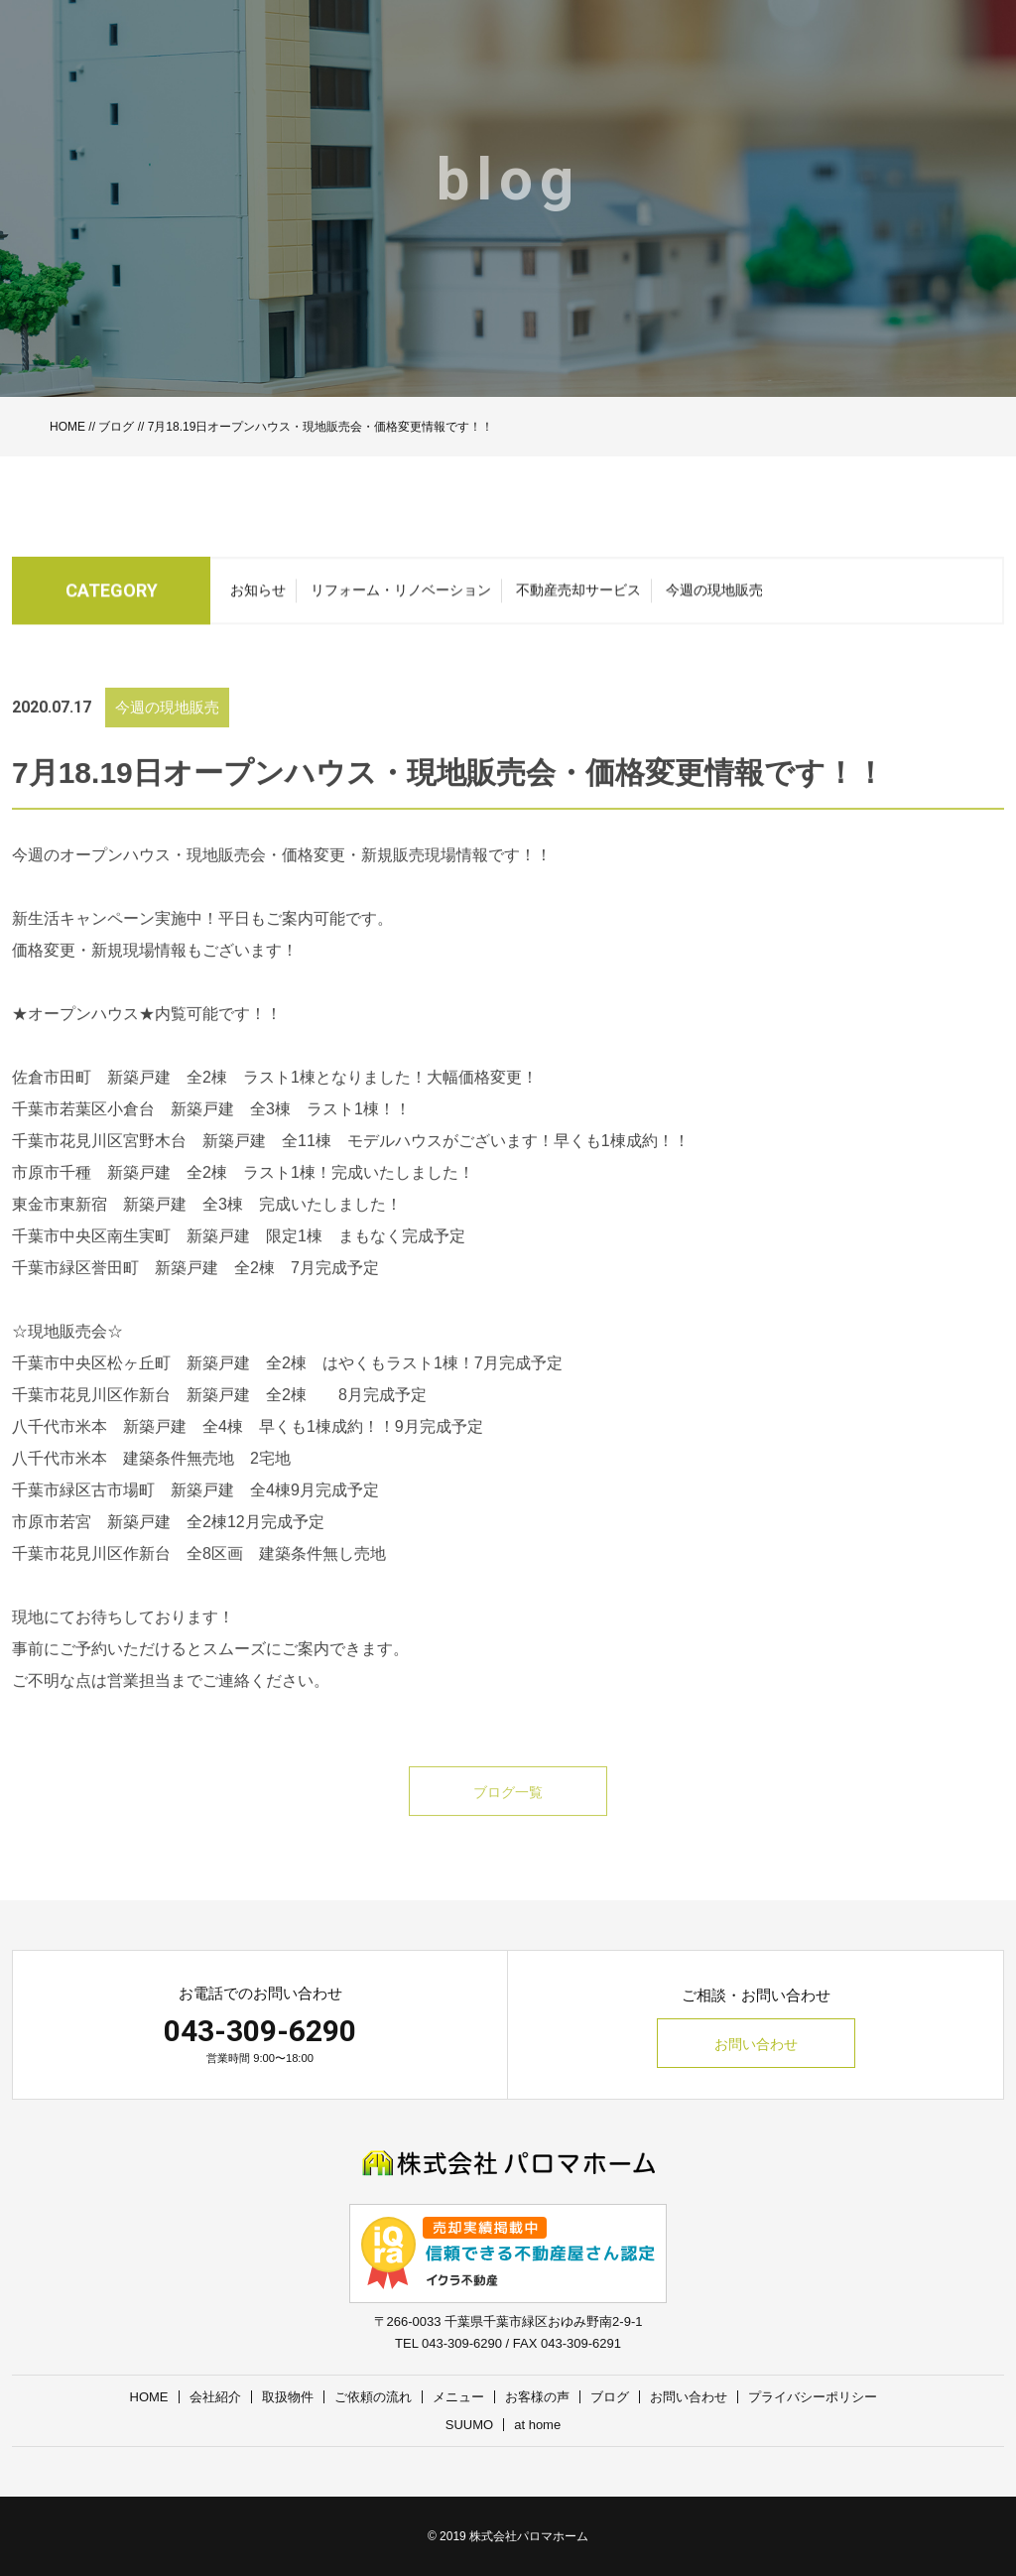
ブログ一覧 (508, 1814)
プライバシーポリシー (812, 2396)
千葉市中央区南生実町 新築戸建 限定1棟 (167, 1257)
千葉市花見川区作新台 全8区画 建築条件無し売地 (199, 1575)
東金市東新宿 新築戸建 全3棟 (127, 1226)
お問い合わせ (756, 2044)
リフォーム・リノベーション (401, 596)
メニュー (458, 2396)
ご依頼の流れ (373, 2396)
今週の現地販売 (714, 596)
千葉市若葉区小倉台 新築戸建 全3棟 (151, 1130)
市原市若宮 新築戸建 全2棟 (119, 1543)
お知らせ (258, 596)
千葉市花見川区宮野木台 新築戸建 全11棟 (171, 1162)
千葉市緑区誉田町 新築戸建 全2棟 (143, 1289)
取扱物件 (288, 2396)
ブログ (116, 427)
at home (537, 2424)
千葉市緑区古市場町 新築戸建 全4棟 (151, 1511)
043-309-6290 (260, 2030)
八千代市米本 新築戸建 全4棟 (127, 1448)
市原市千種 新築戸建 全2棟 (119, 1194)
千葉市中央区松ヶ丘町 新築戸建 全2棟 (159, 1384)
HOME (67, 427)
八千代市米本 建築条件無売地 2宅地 (151, 1480)
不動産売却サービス (578, 596)
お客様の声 (537, 2396)
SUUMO (469, 2424)
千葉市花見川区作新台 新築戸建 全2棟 (167, 1416)
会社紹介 (215, 2396)
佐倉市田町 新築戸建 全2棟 (119, 1099)
